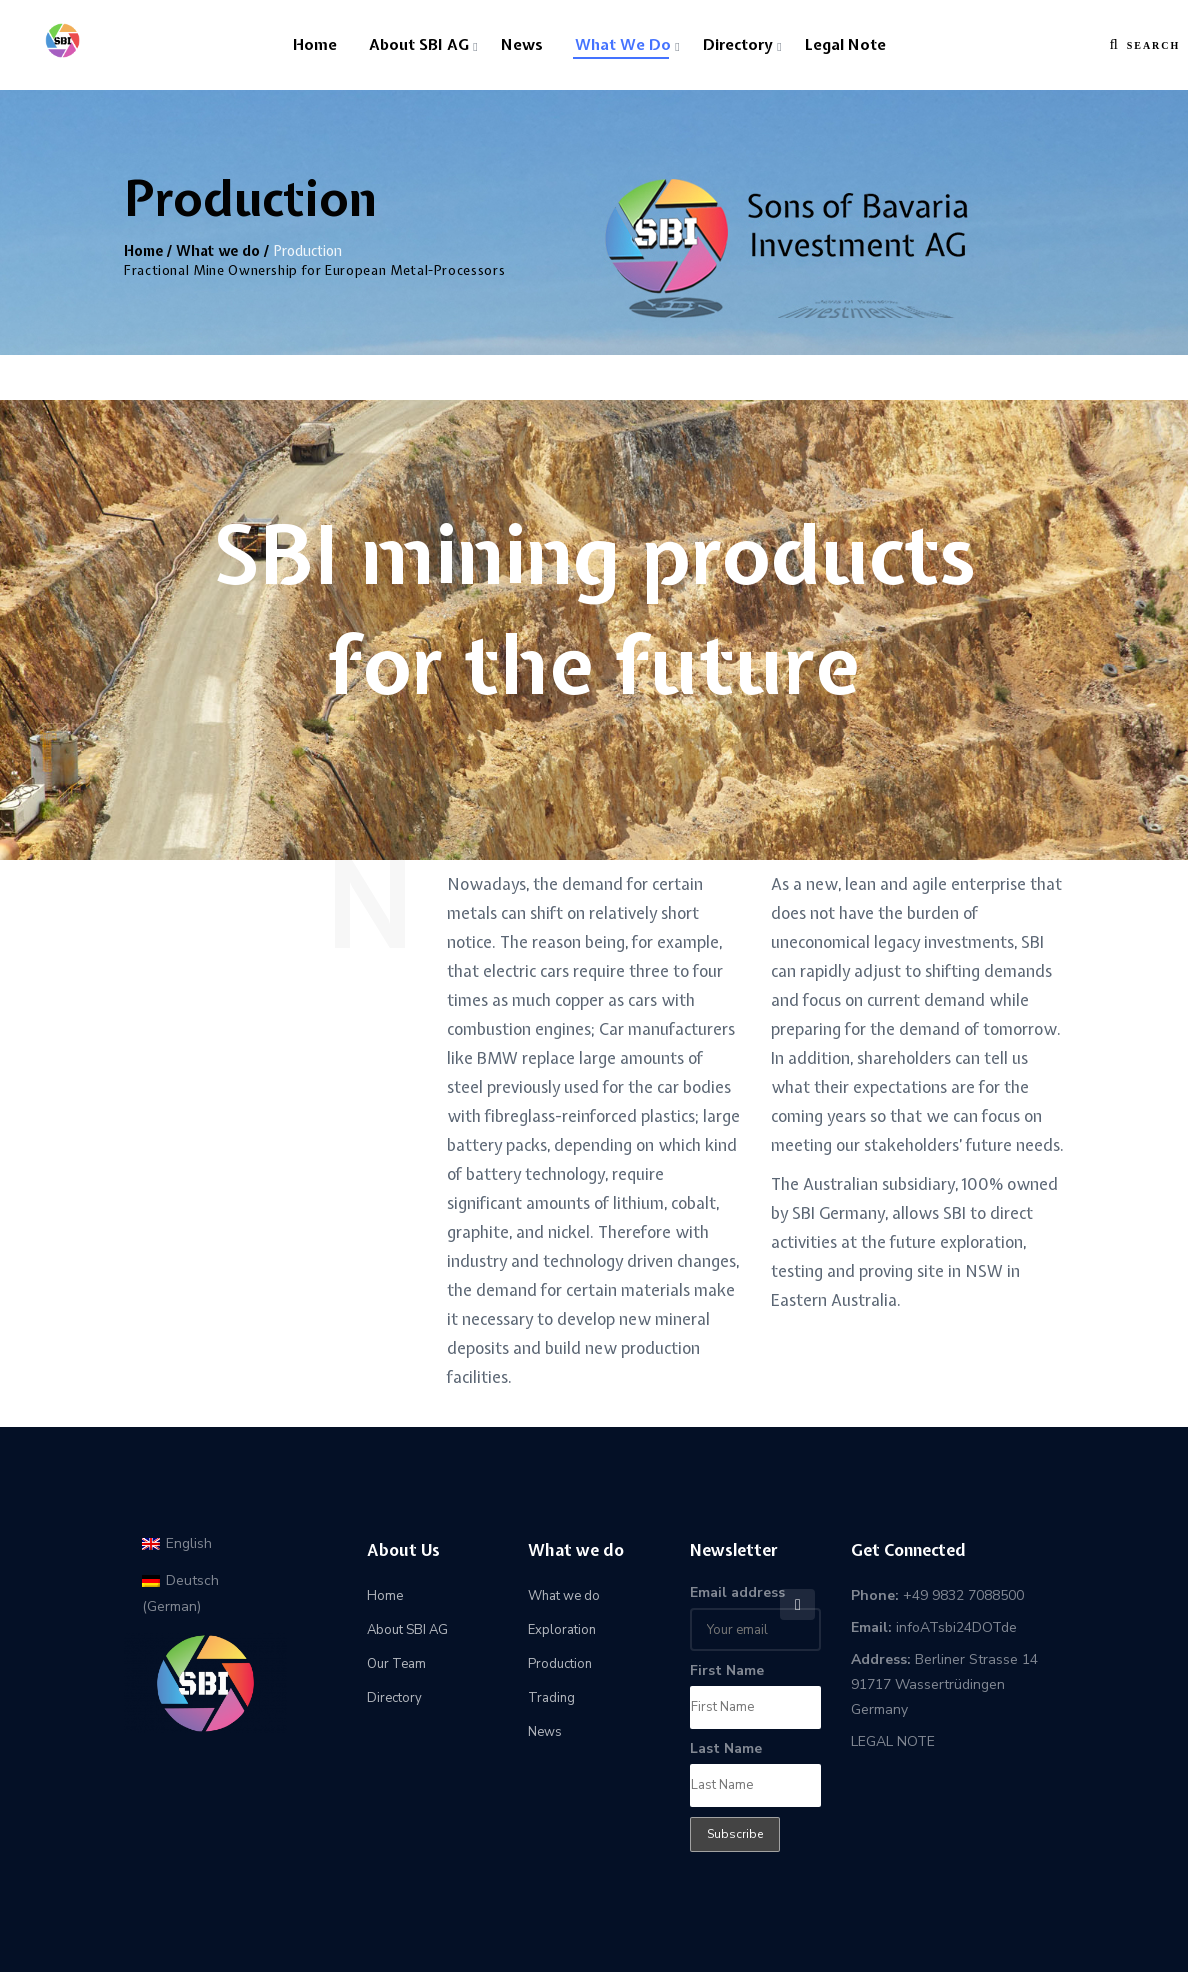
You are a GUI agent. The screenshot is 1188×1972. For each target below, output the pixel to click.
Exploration (562, 1630)
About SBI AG (419, 45)
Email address (737, 1592)
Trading (551, 1698)
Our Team (396, 1664)
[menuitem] (177, 1543)
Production (560, 1664)
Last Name (726, 1748)
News (522, 45)
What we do (623, 45)
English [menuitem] (189, 1543)
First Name (727, 1670)
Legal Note (845, 45)
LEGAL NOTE (893, 1741)
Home (315, 45)
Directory (738, 45)
